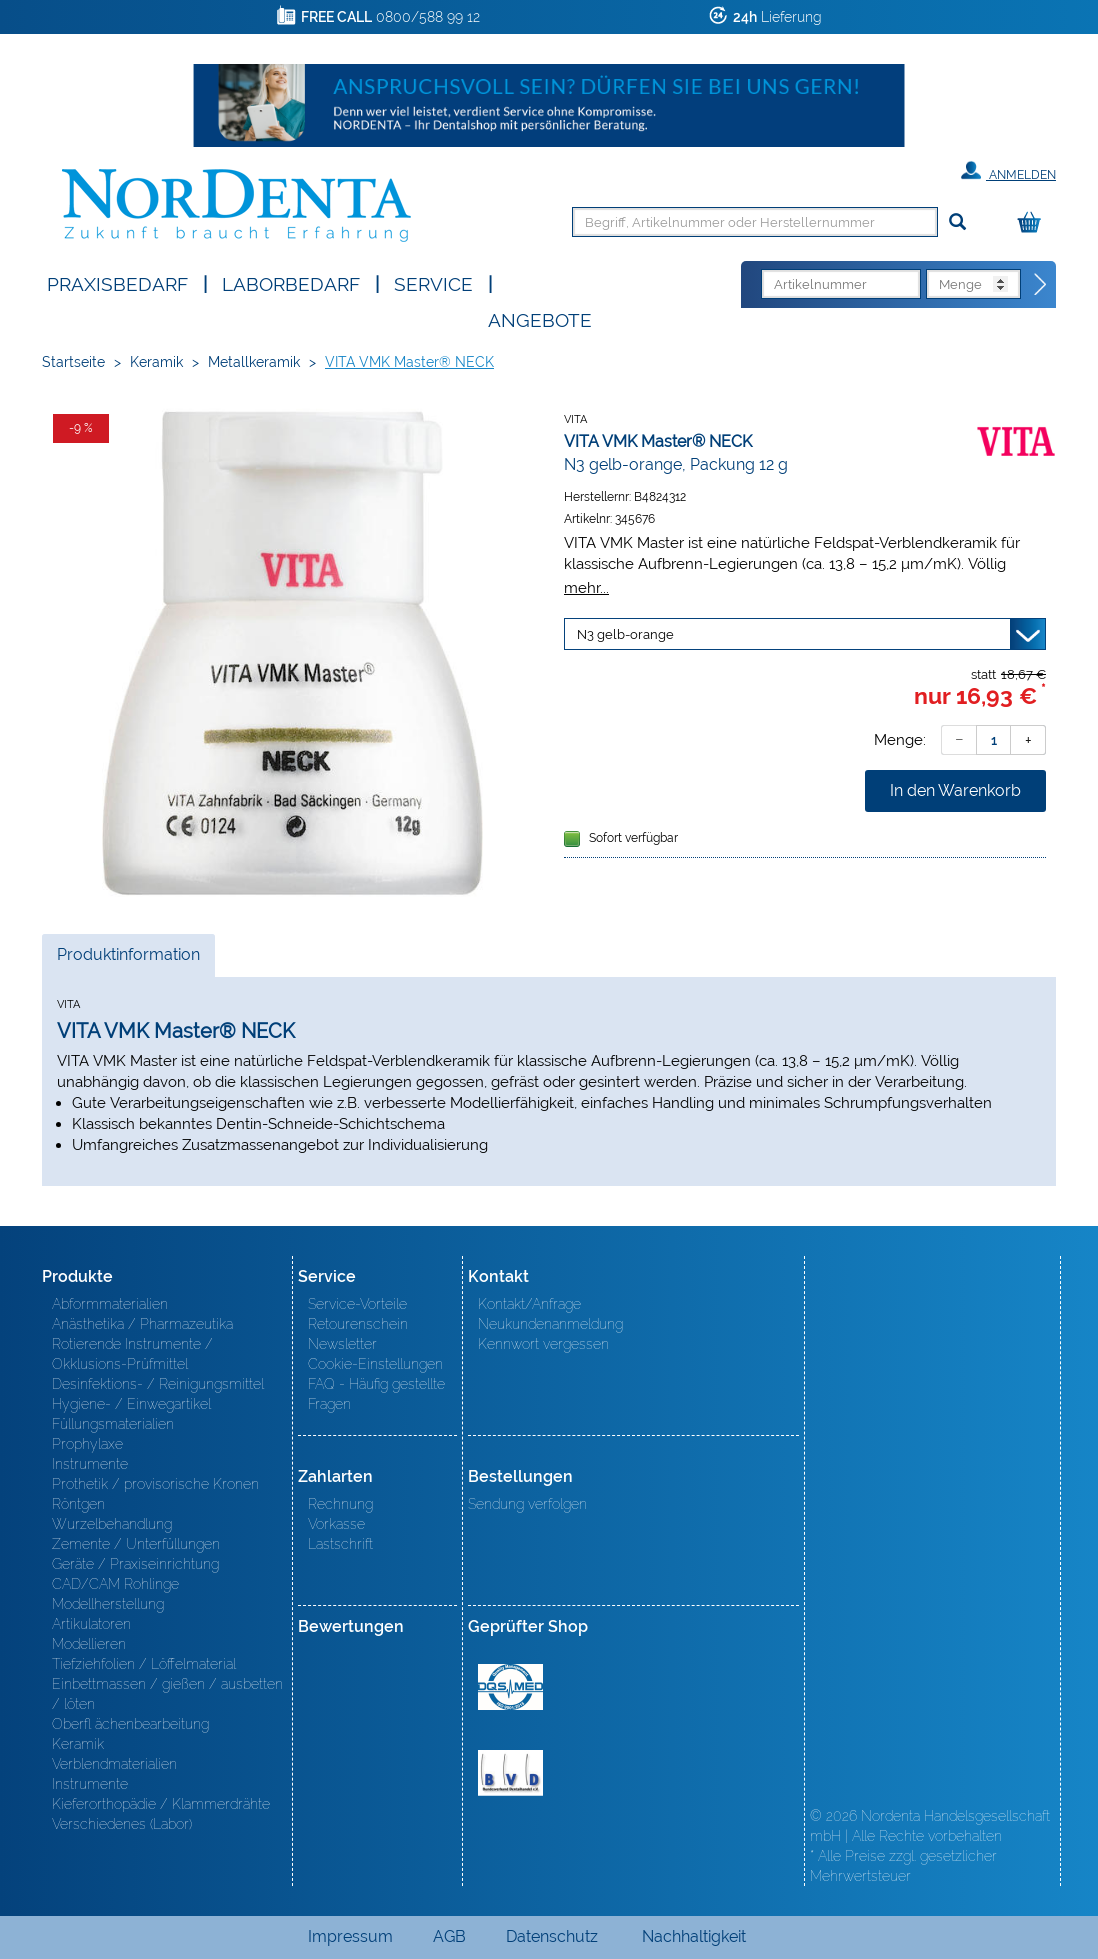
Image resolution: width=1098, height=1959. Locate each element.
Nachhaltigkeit (694, 1936)
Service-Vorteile (357, 1304)
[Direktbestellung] (1041, 285)
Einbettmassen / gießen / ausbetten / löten (167, 1694)
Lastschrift (340, 1544)
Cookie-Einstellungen (375, 1364)
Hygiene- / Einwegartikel (131, 1404)
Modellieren (89, 1644)
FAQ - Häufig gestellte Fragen (376, 1394)
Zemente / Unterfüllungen (136, 1544)
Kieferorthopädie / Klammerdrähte (161, 1804)
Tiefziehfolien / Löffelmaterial (144, 1664)
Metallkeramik (254, 362)
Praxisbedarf (117, 282)
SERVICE (433, 282)
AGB (449, 1936)
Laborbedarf (291, 282)
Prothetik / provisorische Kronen (155, 1484)
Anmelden (1008, 171)
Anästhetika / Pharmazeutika (142, 1324)
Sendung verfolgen (527, 1504)
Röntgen (78, 1504)
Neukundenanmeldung (550, 1324)
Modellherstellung (108, 1604)
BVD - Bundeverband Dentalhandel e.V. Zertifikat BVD (510, 1773)
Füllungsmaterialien (113, 1424)
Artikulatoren (91, 1624)
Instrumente (90, 1464)
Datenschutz (552, 1936)
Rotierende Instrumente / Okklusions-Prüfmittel (132, 1354)
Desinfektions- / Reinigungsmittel (158, 1384)
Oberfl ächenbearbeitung (130, 1724)
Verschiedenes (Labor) (122, 1824)
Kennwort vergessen (543, 1344)
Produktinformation (128, 960)
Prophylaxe (87, 1444)
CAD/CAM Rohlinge (115, 1584)
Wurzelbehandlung (112, 1524)
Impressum (350, 1936)
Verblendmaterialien (114, 1764)
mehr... (586, 587)
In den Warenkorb (955, 790)
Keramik (156, 362)
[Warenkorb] (1034, 223)
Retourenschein (358, 1324)
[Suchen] (957, 222)
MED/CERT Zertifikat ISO (510, 1687)
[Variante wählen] (805, 634)
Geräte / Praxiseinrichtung (135, 1564)
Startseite (73, 362)
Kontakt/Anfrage (529, 1304)
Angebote (540, 318)
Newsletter (342, 1344)
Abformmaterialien (110, 1304)
